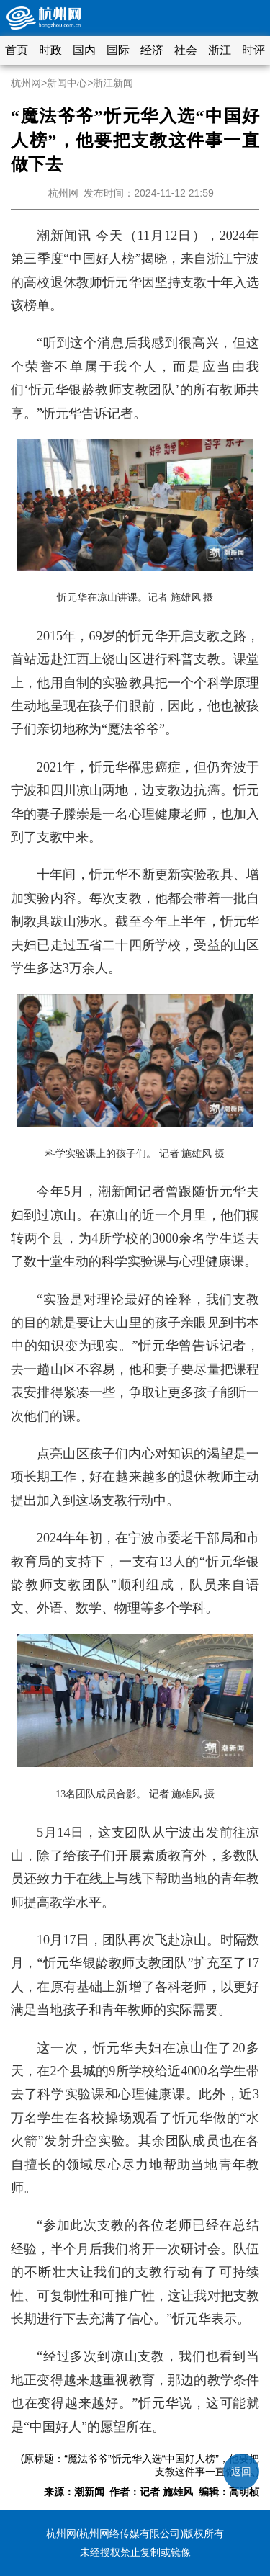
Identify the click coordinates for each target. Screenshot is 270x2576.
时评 (253, 50)
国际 (118, 50)
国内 (84, 50)
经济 (151, 50)
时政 (50, 50)
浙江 (219, 50)
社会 (185, 50)
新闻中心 (67, 83)
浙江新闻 (113, 83)
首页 (16, 50)
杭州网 (26, 83)
